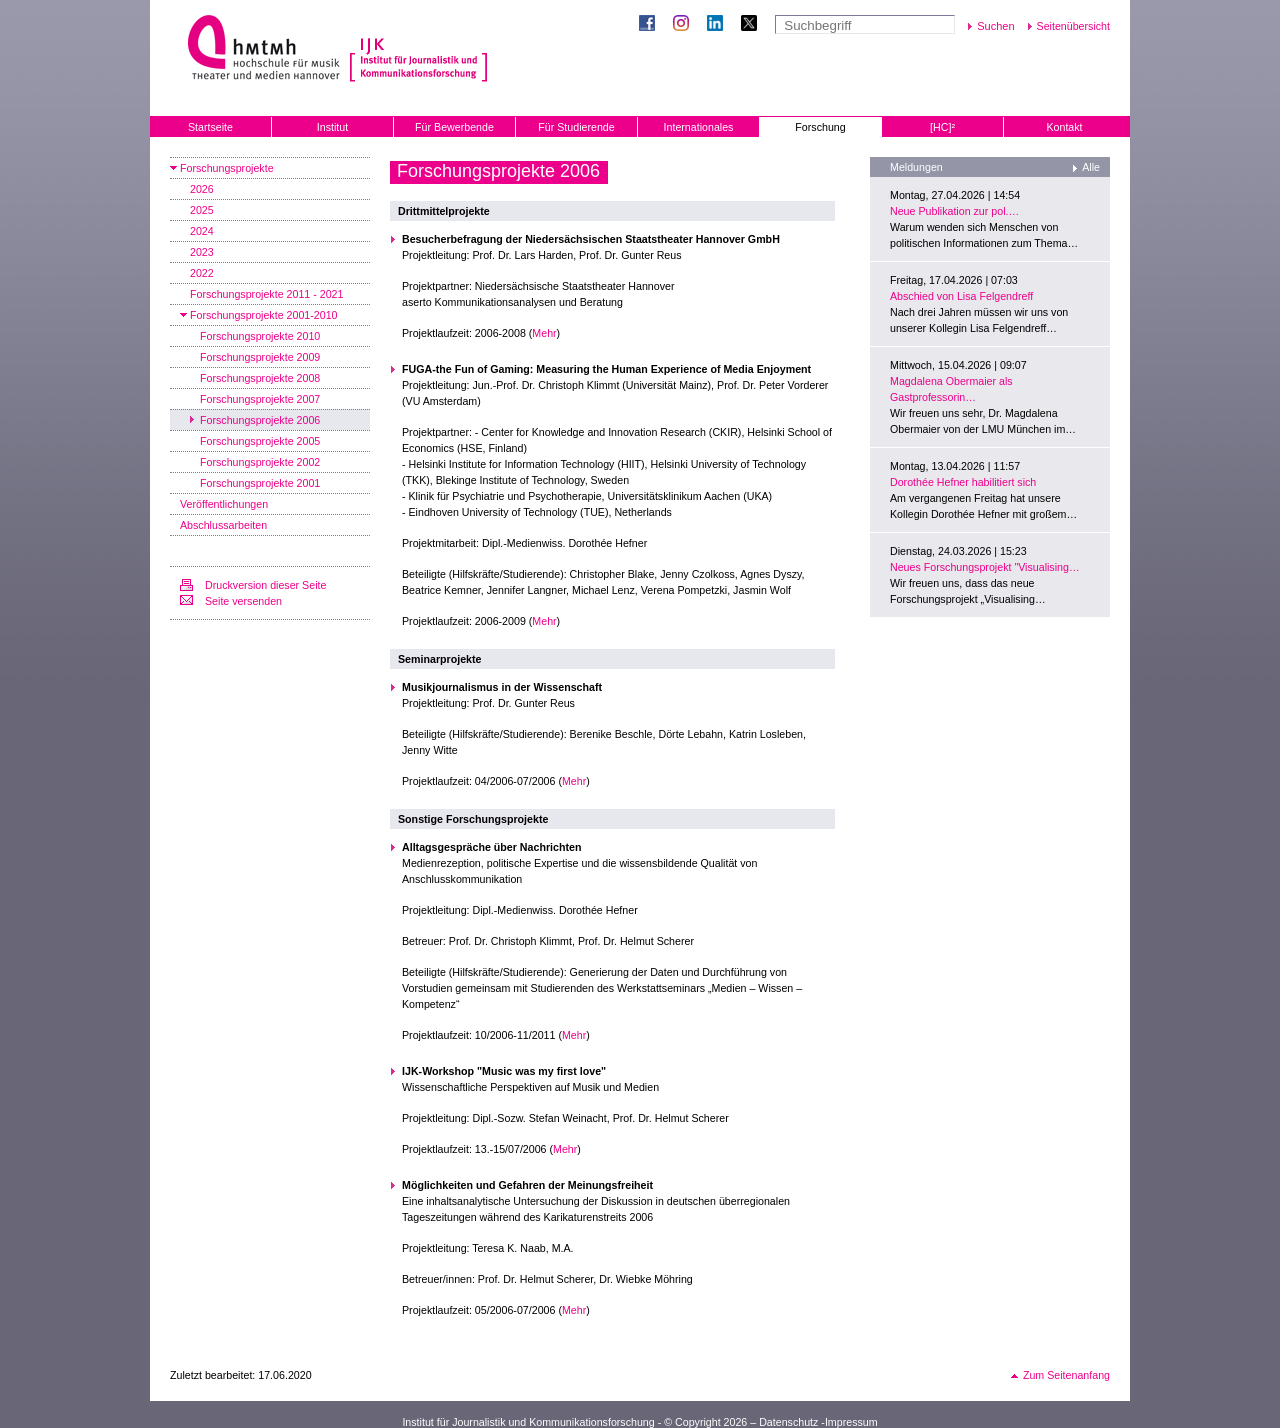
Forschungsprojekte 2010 (260, 336)
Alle (1091, 167)
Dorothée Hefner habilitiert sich (963, 482)
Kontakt (1064, 127)
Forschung (820, 127)
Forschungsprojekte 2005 (260, 441)
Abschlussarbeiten (223, 525)
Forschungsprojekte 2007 (260, 399)
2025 (202, 210)
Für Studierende (576, 127)
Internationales (699, 127)
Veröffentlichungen (224, 504)
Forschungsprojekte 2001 (260, 483)
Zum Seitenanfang (1066, 1375)
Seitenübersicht (1073, 26)
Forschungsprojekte (227, 168)
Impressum (851, 1422)
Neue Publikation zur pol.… (954, 211)
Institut (332, 127)
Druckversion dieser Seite (265, 585)
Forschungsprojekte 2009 (260, 357)
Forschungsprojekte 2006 (260, 420)
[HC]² (942, 127)
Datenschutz (788, 1422)
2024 (202, 231)
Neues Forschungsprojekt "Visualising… (985, 567)
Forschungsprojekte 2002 (260, 462)
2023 (202, 252)
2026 (202, 189)
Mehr (544, 333)
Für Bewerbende (454, 127)
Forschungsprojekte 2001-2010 (264, 315)
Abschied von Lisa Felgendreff (961, 296)
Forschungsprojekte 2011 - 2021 (266, 294)
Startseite (210, 127)
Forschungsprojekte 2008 (260, 378)
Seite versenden (243, 601)
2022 (202, 273)
